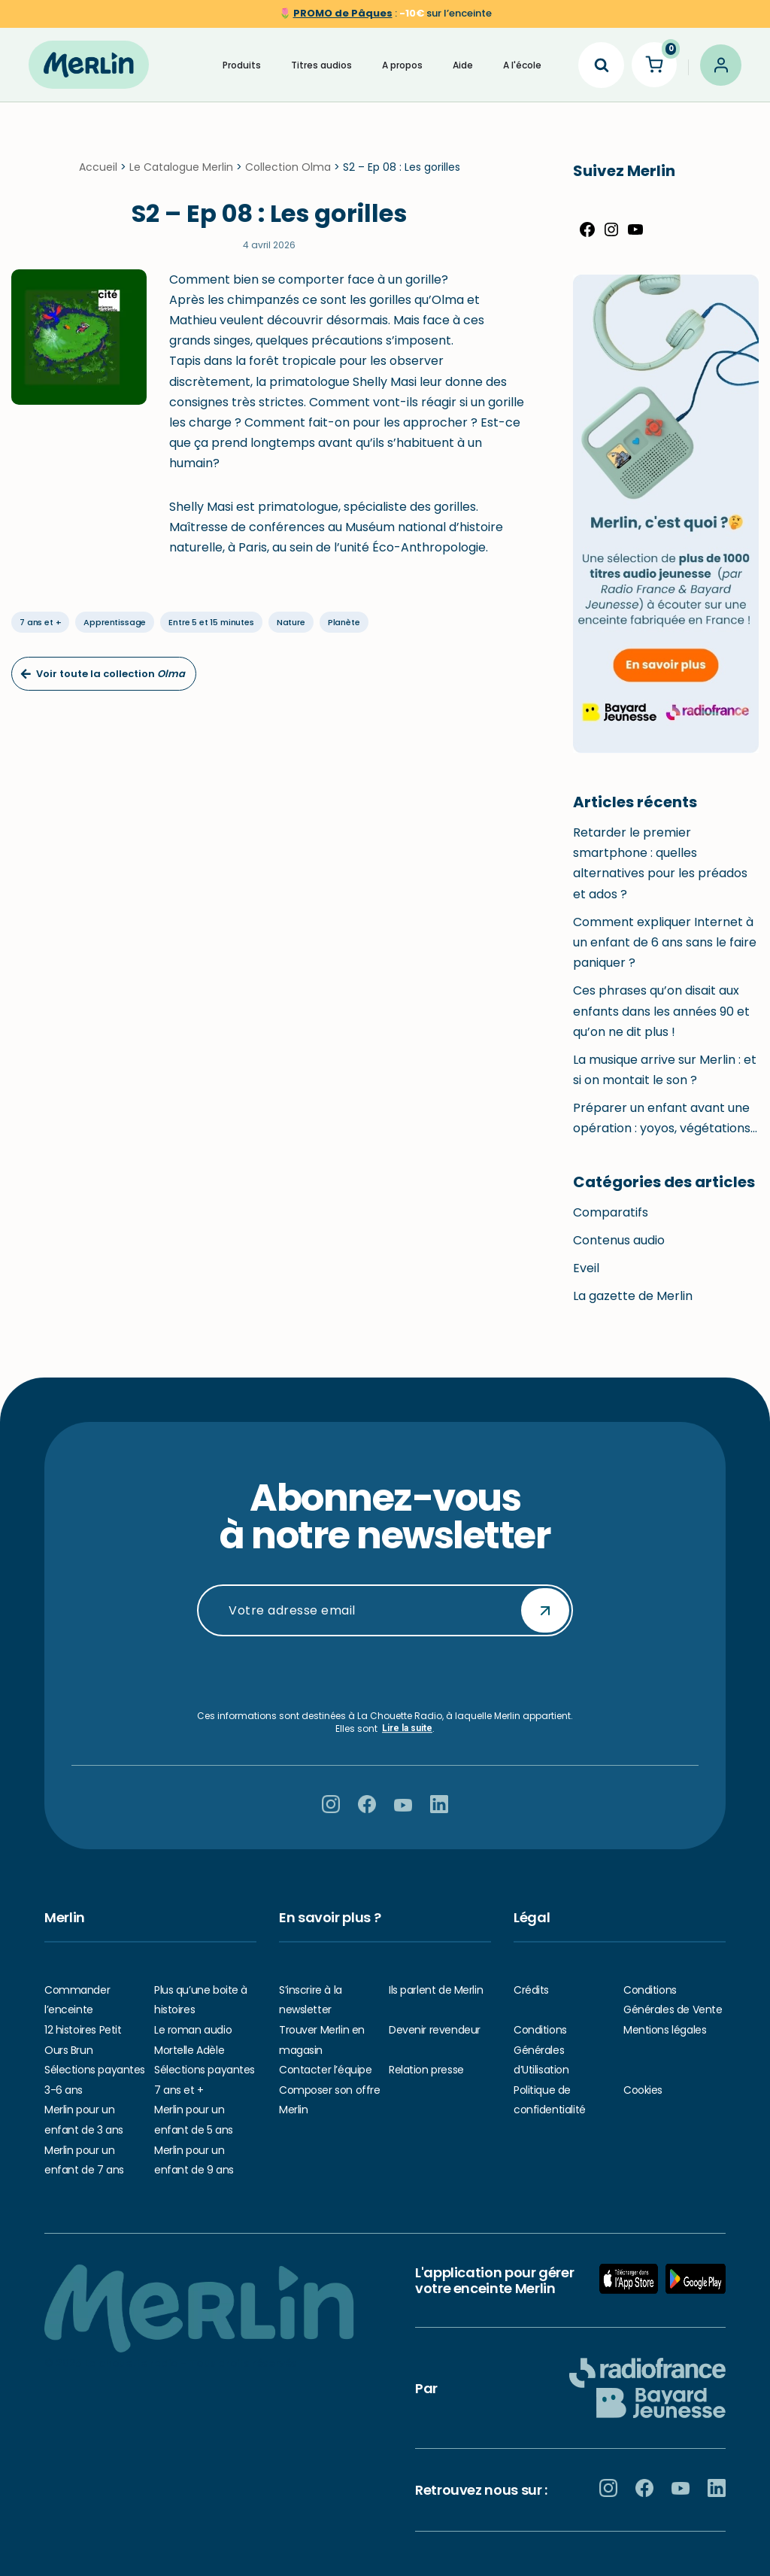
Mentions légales (664, 2029)
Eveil (586, 1279)
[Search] (601, 64)
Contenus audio (619, 1251)
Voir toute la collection (102, 685)
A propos (402, 64)
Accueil (98, 178)
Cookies (642, 2090)
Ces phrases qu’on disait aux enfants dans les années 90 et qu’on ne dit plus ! (661, 1022)
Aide (463, 64)
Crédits (531, 1989)
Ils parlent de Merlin (436, 1989)
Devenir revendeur (434, 2029)
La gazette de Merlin (633, 1307)
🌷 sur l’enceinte (385, 13)
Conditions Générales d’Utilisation (541, 2049)
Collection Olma (288, 178)
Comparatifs (610, 1223)
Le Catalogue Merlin (181, 178)
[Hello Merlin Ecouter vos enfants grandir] (89, 64)
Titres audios (321, 64)
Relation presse (426, 2069)
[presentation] (385, 1673)
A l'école (522, 64)
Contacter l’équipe (325, 2069)
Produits (242, 64)
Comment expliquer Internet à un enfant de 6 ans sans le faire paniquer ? (664, 954)
